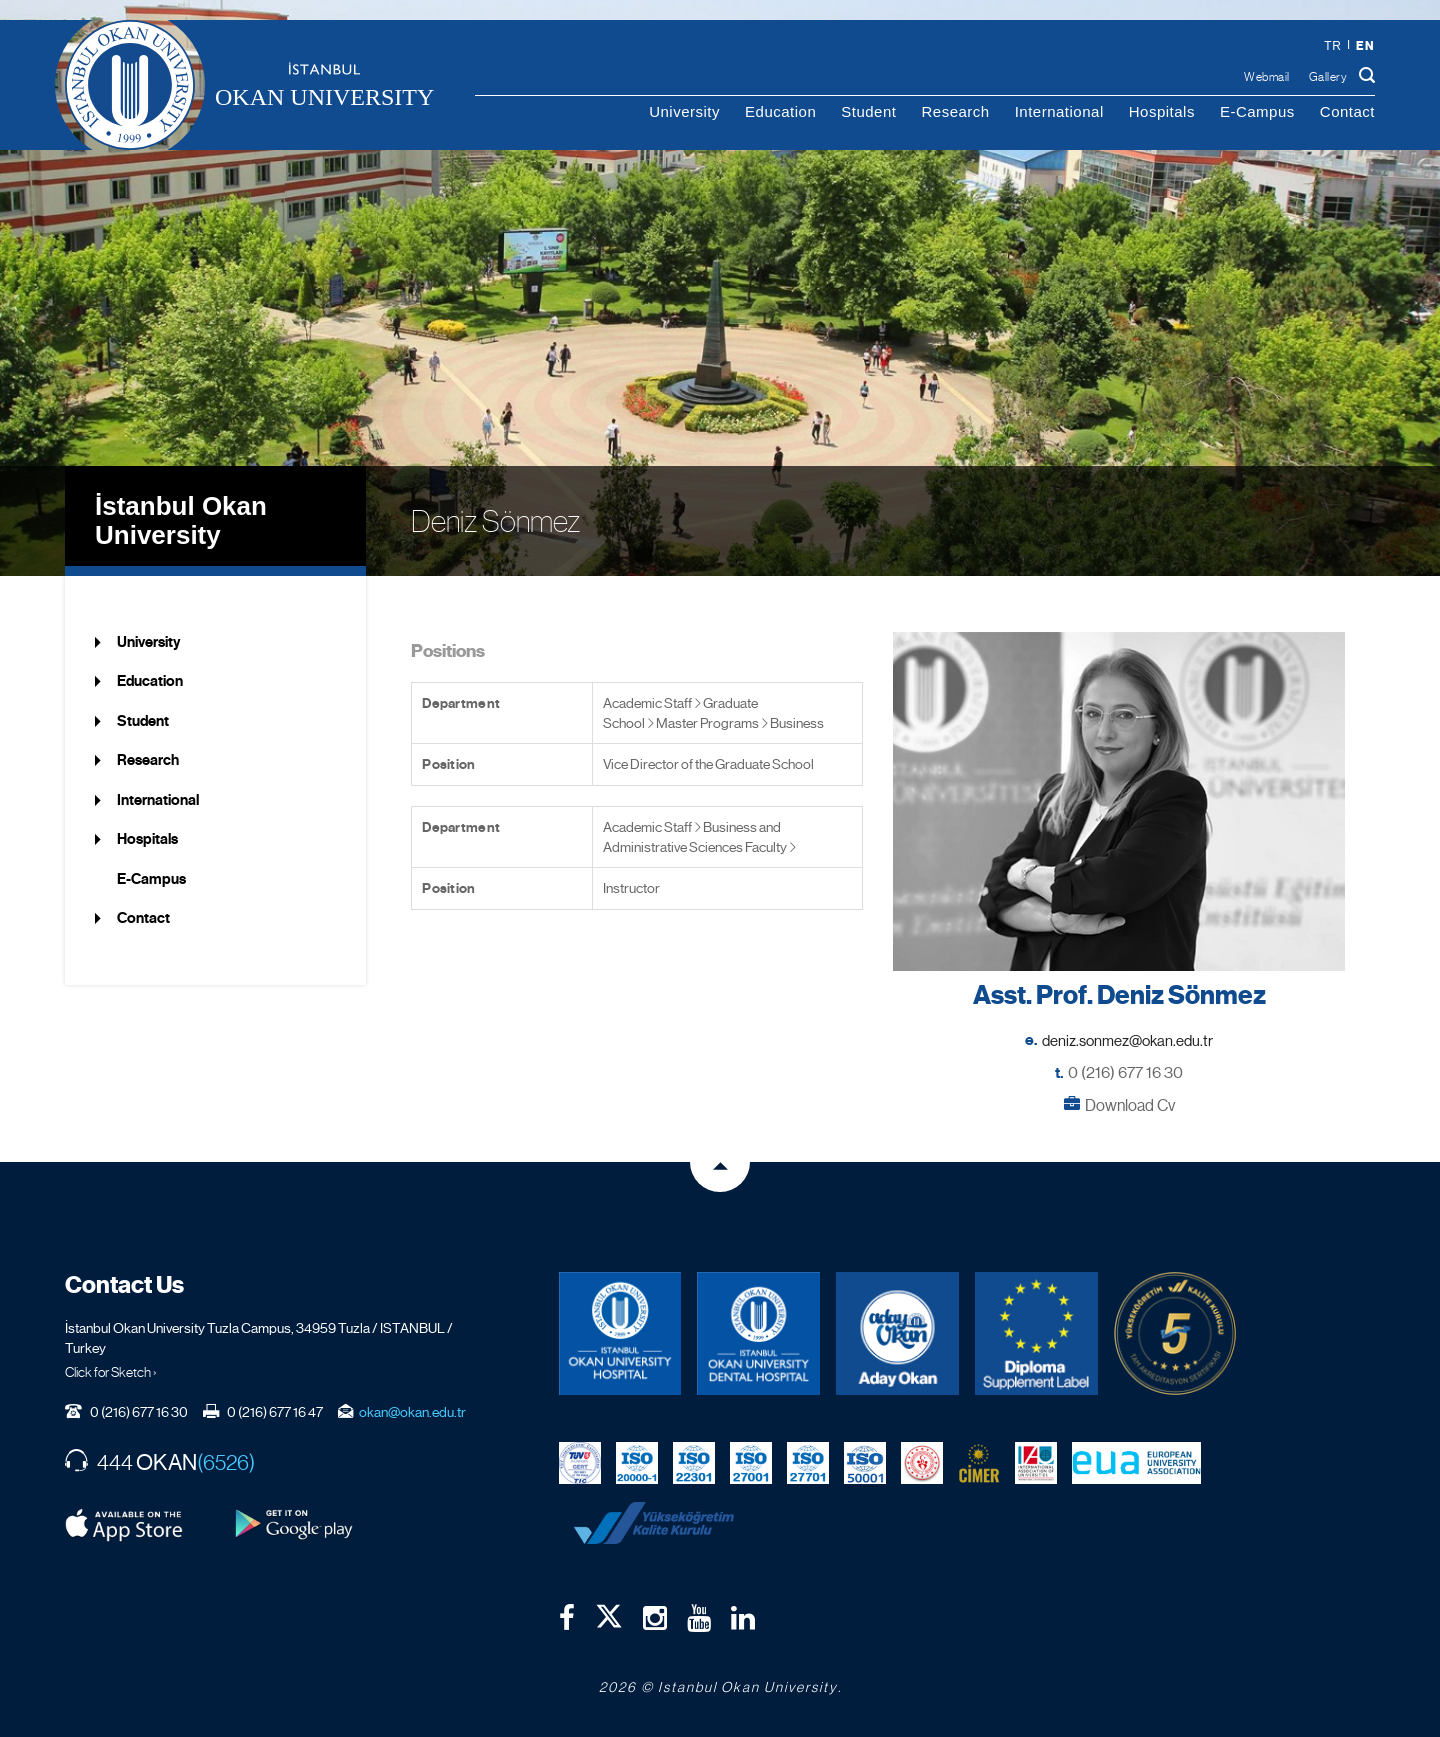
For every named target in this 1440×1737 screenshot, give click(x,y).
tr (1332, 46)
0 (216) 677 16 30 (1125, 1072)
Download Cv (1130, 1105)
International (1059, 111)
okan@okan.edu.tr (412, 1412)
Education (780, 111)
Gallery (1328, 77)
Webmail (1267, 77)
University (684, 111)
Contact (1347, 111)
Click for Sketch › (111, 1372)
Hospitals (1162, 111)
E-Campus (1257, 111)
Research (955, 111)
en (1365, 45)
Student (868, 111)
